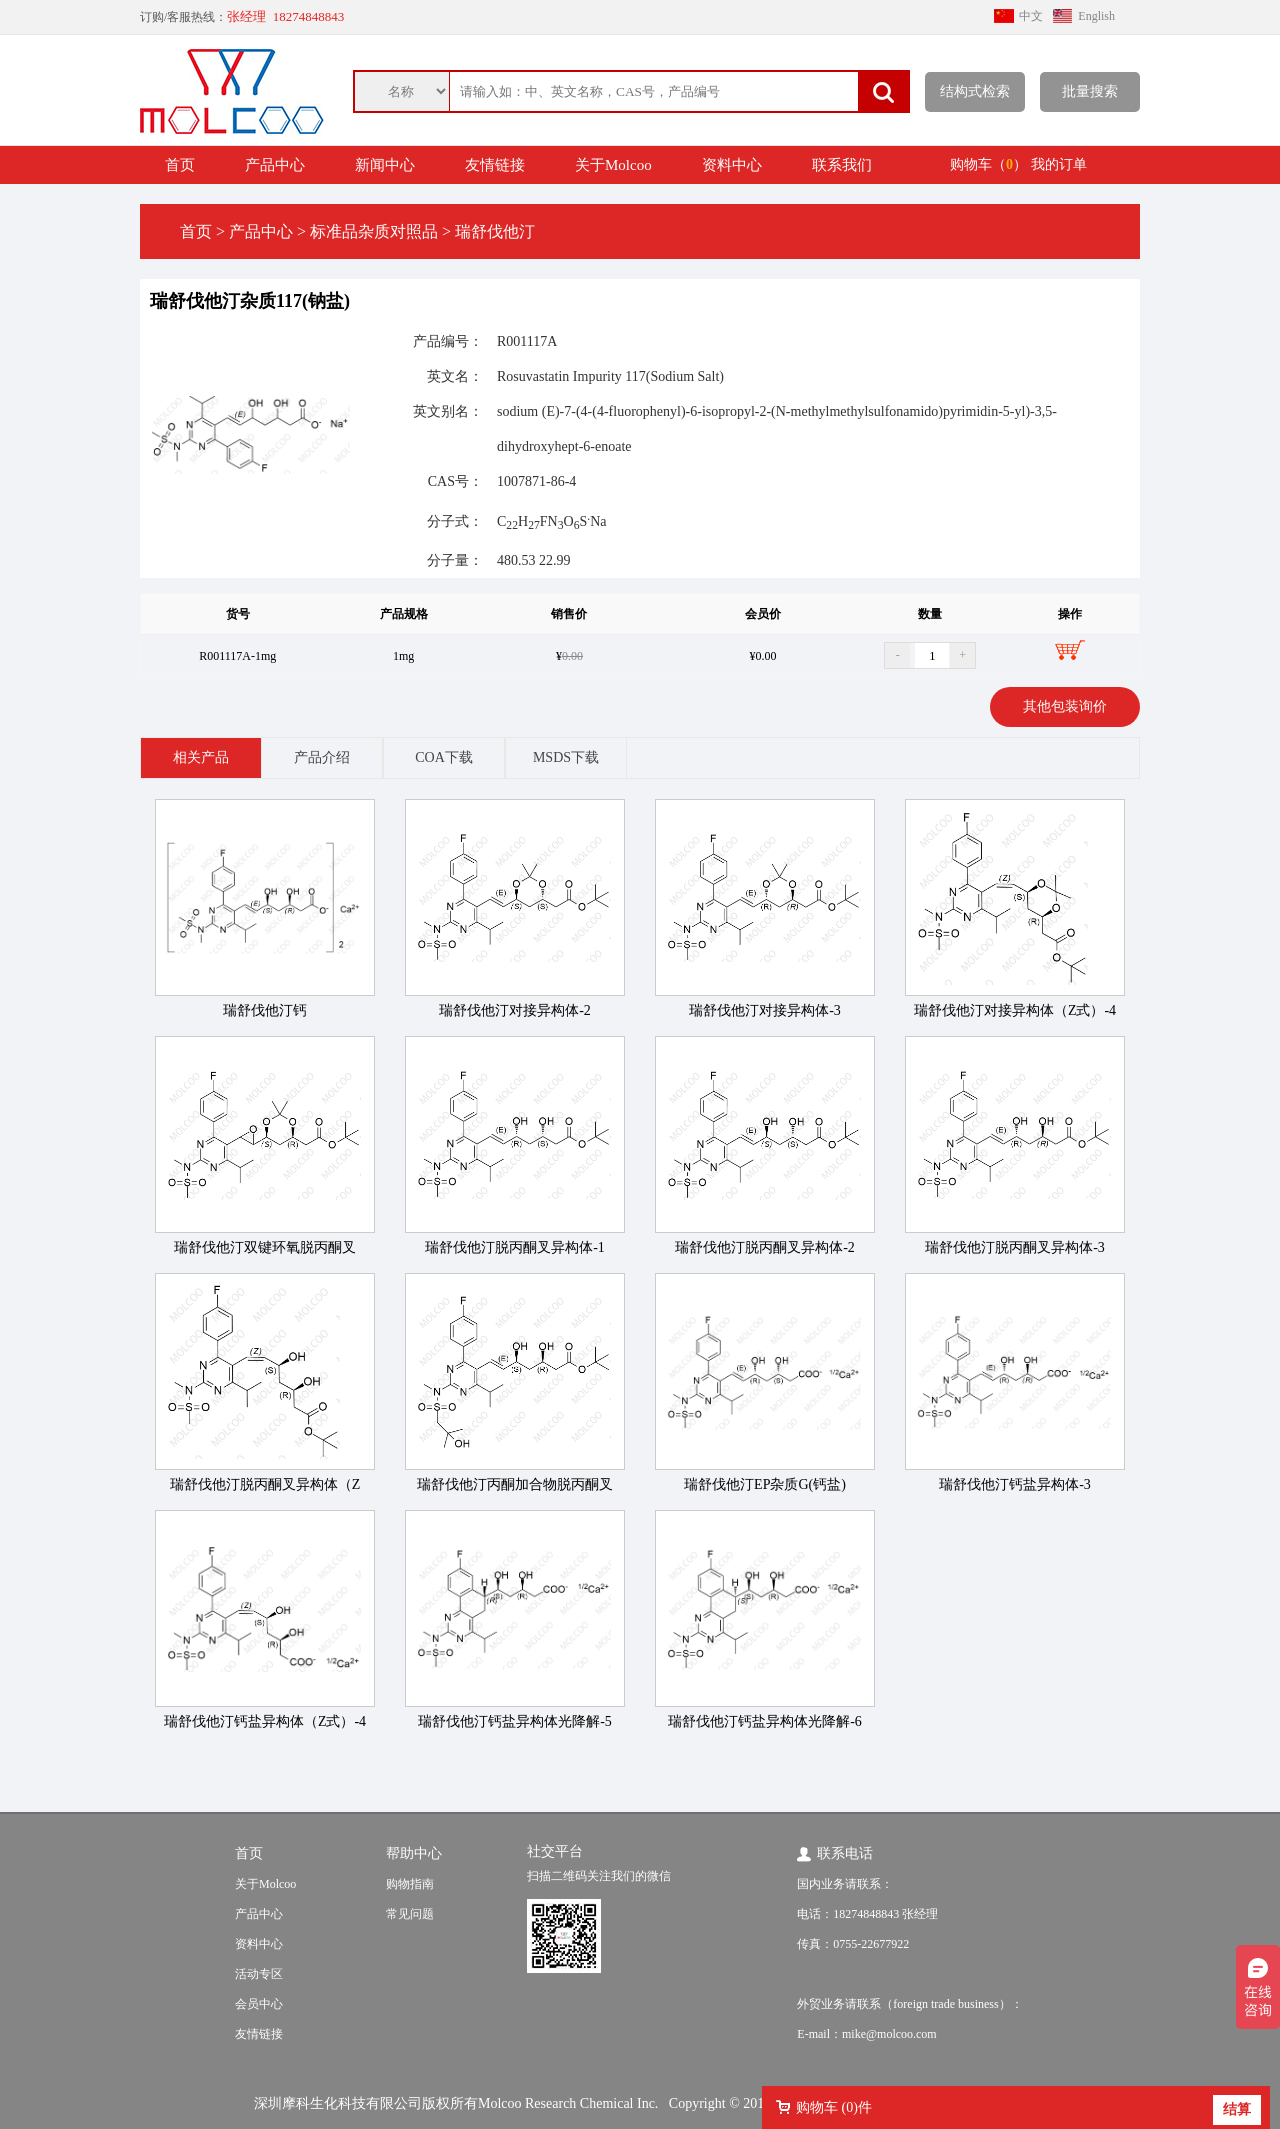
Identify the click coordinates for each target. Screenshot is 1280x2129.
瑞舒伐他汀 (495, 231)
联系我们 (842, 165)
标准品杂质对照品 (374, 231)
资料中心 (732, 165)
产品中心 (275, 165)
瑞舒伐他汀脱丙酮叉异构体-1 (515, 1247)
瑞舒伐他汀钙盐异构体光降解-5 (515, 1721)
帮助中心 (414, 1853)
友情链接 (495, 165)
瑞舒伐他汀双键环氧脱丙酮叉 (265, 1247)
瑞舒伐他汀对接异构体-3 (765, 1010)
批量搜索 (1090, 91)
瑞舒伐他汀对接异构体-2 (515, 1010)
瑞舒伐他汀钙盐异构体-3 (1015, 1484)
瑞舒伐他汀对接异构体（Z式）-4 (1015, 1010)
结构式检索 (975, 91)
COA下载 (444, 757)
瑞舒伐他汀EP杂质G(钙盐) (765, 1484)
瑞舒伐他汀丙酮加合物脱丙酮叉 (515, 1484)
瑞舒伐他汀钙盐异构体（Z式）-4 (265, 1721)
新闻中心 (385, 165)
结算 (1237, 2109)
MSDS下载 (566, 757)
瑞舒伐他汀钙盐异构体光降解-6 (765, 1721)
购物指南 (410, 1884)
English (1096, 16)
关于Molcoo (613, 165)
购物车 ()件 (834, 2107)
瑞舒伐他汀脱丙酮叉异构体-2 (765, 1247)
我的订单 (1059, 164)
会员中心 (259, 2004)
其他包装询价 (1065, 706)
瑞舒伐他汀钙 (265, 1010)
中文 (1031, 16)
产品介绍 (322, 757)
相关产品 (201, 757)
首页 (180, 165)
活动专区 (259, 1974)
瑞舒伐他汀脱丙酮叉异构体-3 (1015, 1247)
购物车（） (988, 164)
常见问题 (410, 1914)
